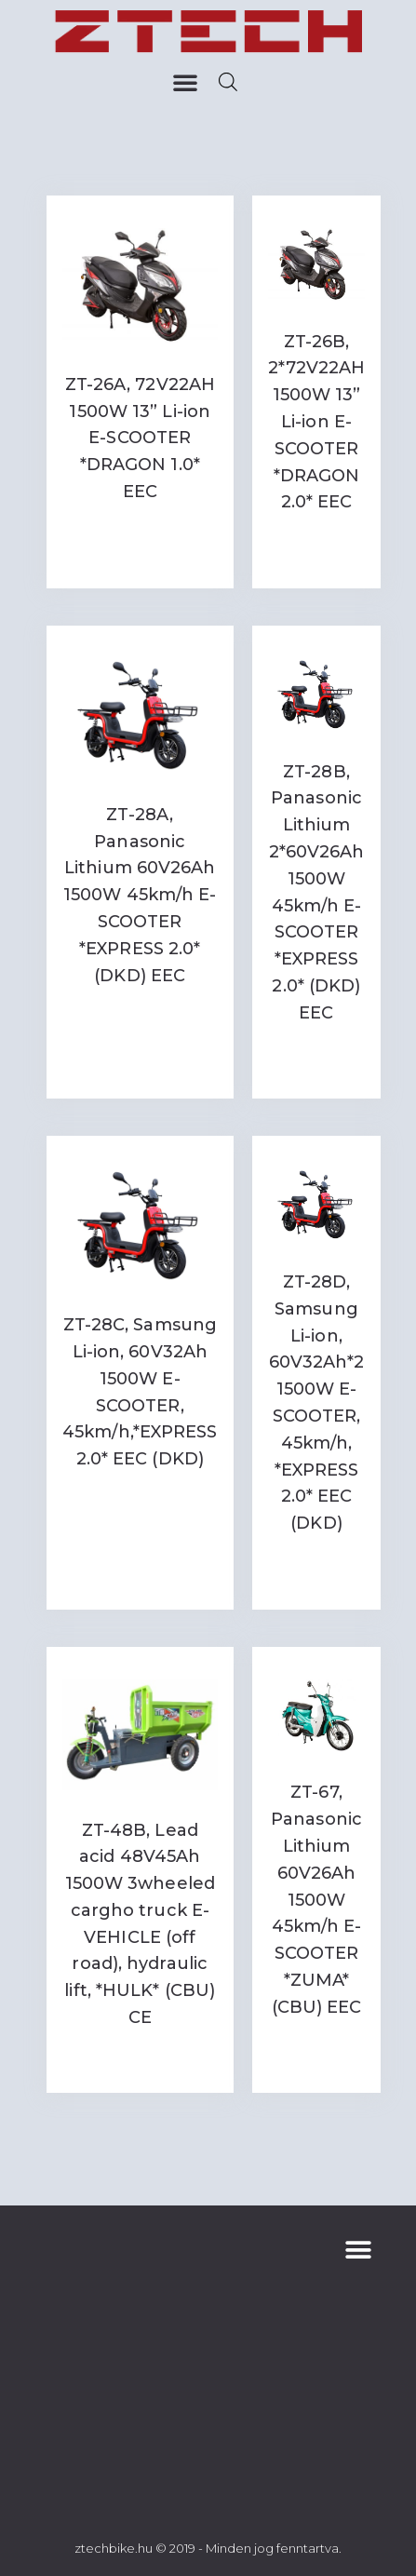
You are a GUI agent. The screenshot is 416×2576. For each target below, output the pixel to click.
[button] (185, 81)
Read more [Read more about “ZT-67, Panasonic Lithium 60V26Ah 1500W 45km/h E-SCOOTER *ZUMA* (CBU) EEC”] (316, 2053)
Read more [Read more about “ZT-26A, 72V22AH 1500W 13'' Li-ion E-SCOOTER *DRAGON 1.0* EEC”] (139, 530)
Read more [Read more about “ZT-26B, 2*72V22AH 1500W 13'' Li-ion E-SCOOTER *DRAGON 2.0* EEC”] (316, 548)
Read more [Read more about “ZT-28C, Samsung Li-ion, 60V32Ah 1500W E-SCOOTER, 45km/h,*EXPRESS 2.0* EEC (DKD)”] (139, 1497)
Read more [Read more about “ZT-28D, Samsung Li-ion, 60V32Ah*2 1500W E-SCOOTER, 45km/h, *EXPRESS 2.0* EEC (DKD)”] (316, 1569)
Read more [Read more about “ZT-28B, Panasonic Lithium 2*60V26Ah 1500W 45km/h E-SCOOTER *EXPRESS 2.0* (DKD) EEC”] (316, 1059)
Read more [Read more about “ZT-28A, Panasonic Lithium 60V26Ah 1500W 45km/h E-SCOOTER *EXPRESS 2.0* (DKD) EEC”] (139, 1013)
